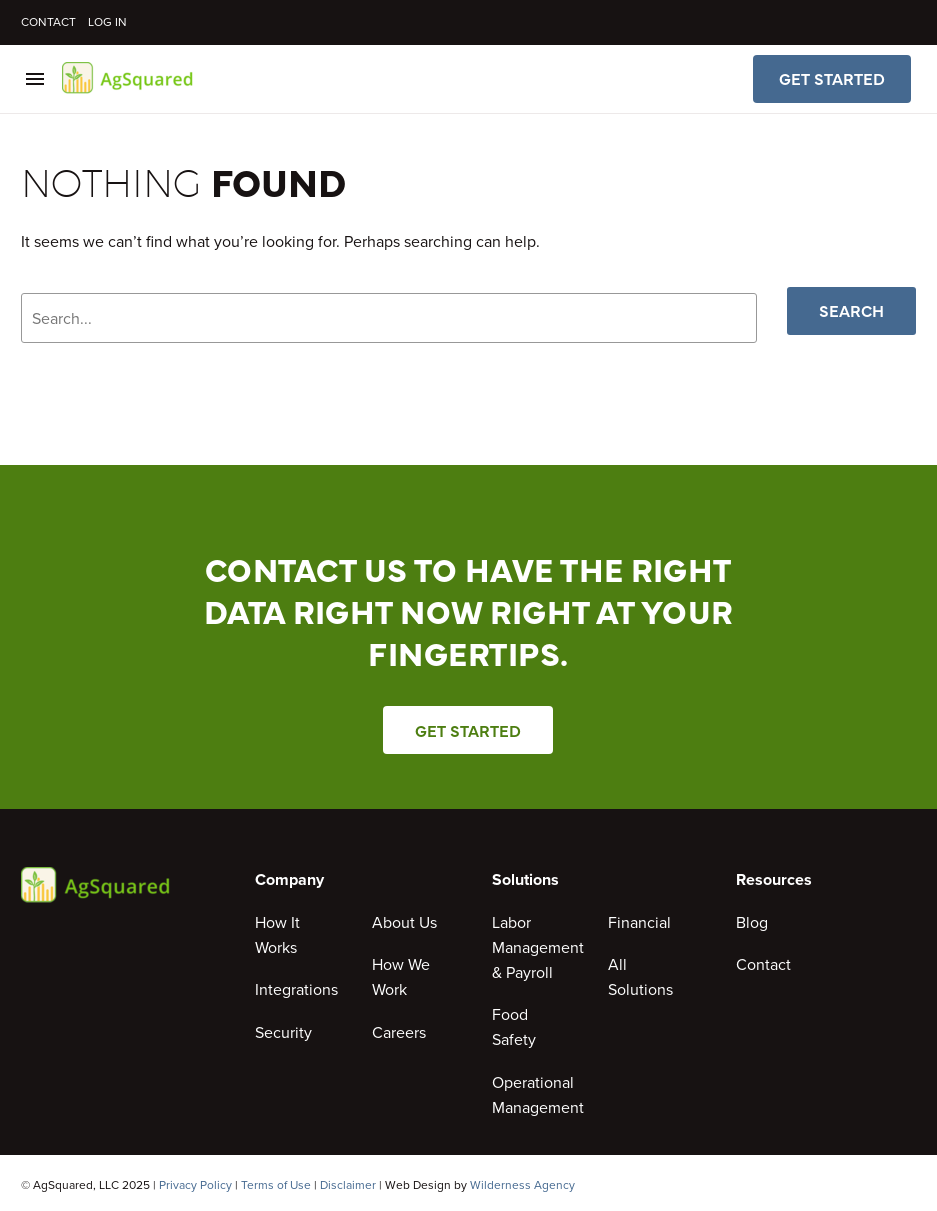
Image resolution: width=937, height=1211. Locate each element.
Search (851, 311)
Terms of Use (276, 1185)
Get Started (832, 79)
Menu (35, 79)
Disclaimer (348, 1185)
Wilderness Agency (522, 1185)
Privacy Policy (195, 1185)
